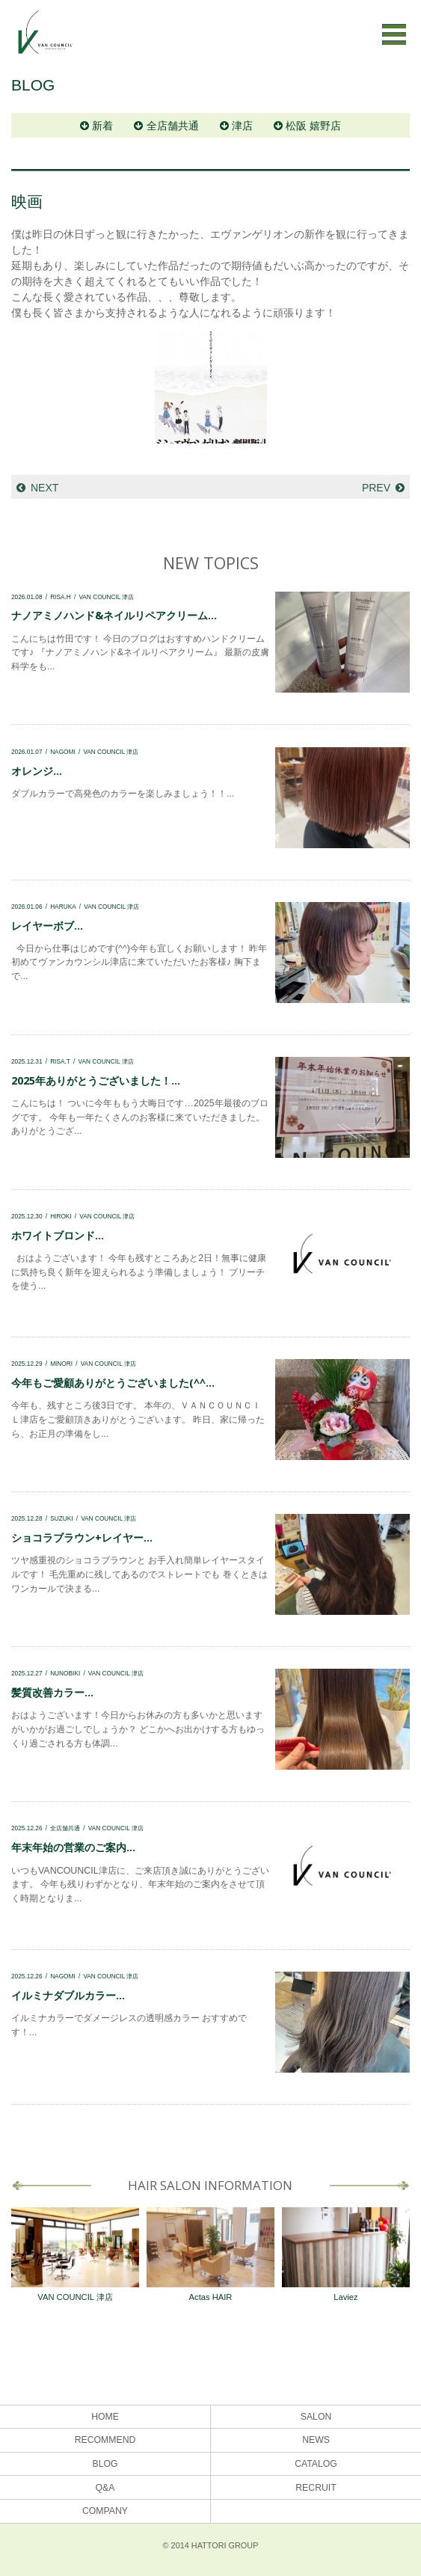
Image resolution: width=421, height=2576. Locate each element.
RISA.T (60, 1061)
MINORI (61, 1363)
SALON (316, 2416)
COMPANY (105, 2511)
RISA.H (60, 597)
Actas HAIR (210, 2254)
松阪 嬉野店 (313, 126)
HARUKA (63, 906)
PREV (376, 488)
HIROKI (61, 1216)
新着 (102, 126)
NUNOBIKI (65, 1673)
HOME (105, 2416)
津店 (242, 126)
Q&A (105, 2488)
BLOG (104, 2464)
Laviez (346, 2254)
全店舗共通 (173, 126)
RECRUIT (315, 2488)
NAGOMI (63, 751)
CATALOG (316, 2464)
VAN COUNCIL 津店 (106, 597)
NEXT (44, 488)
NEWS (316, 2440)
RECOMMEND (105, 2440)
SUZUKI (61, 1518)
